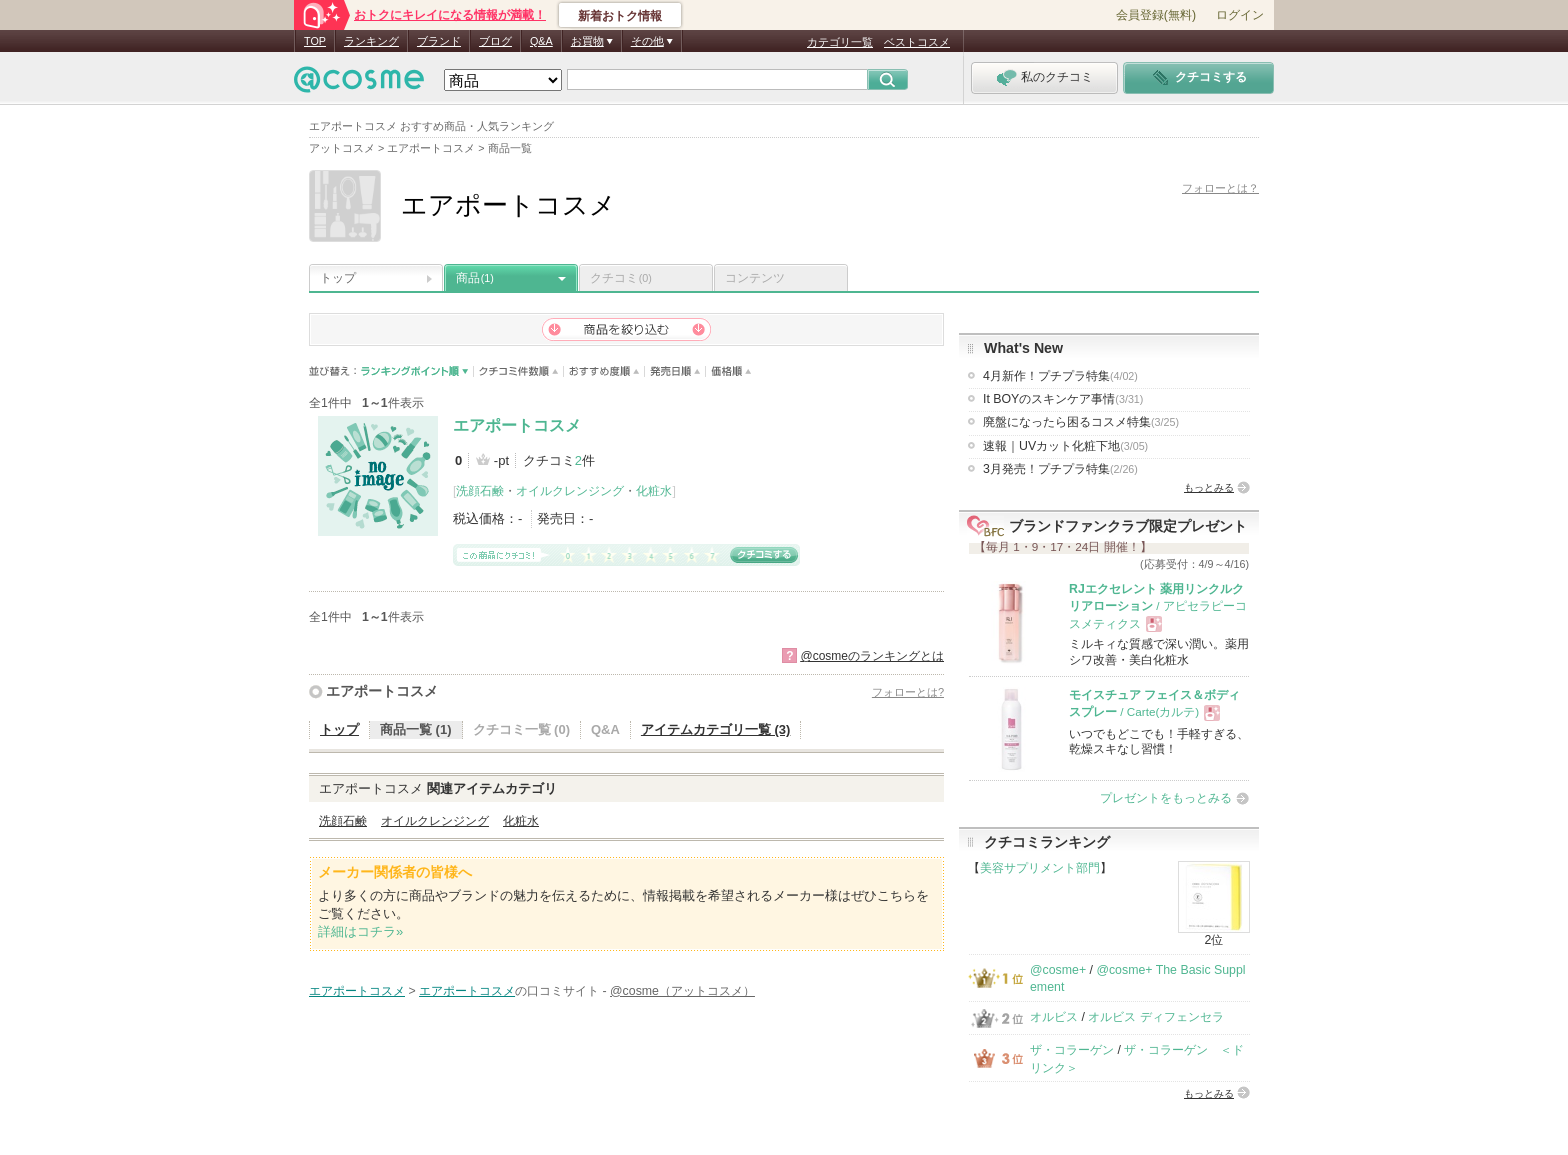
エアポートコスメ (517, 425)
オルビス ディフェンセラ (1155, 1017)
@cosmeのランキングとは (872, 656)
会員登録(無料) (1156, 15)
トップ (338, 278)
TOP (315, 41)
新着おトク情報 (620, 16)
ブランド (439, 41)
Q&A (541, 41)
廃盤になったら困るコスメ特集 (1081, 422)
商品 (475, 278)
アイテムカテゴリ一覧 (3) (716, 729)
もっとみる (1209, 487)
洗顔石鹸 (480, 491)
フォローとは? (908, 692)
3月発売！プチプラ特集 (1060, 469)
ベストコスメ (917, 42)
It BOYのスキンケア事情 (1063, 399)
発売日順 (675, 371)
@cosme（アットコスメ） (682, 991)
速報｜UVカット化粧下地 (1065, 446)
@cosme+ (1058, 970)
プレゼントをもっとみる (1166, 798)
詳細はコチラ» (360, 931)
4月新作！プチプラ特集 (1060, 376)
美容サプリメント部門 (1040, 868)
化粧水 (654, 491)
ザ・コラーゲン (1072, 1050)
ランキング (371, 41)
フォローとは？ (1220, 188)
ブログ (495, 41)
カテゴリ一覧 (840, 42)
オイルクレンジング (570, 491)
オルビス (1054, 1017)
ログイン (1240, 15)
